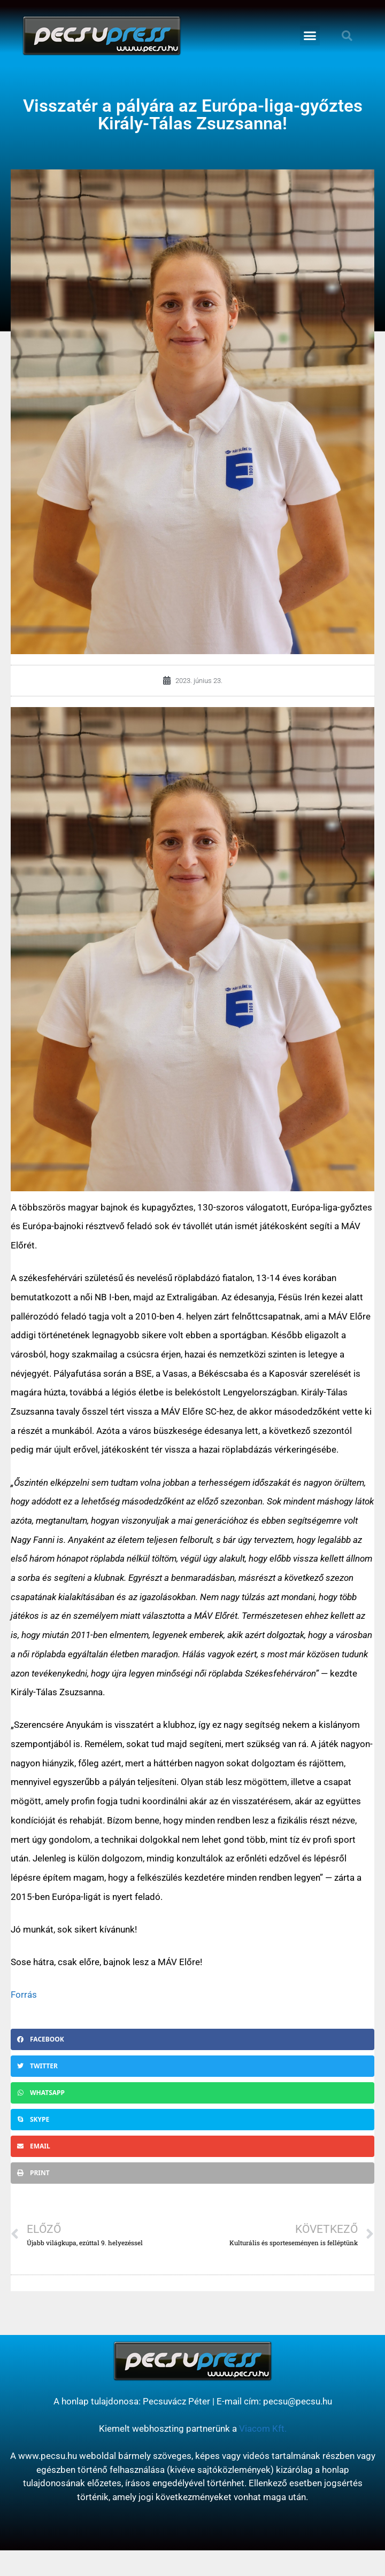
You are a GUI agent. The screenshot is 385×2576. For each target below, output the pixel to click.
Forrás (24, 1994)
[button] (310, 36)
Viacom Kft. (263, 2428)
